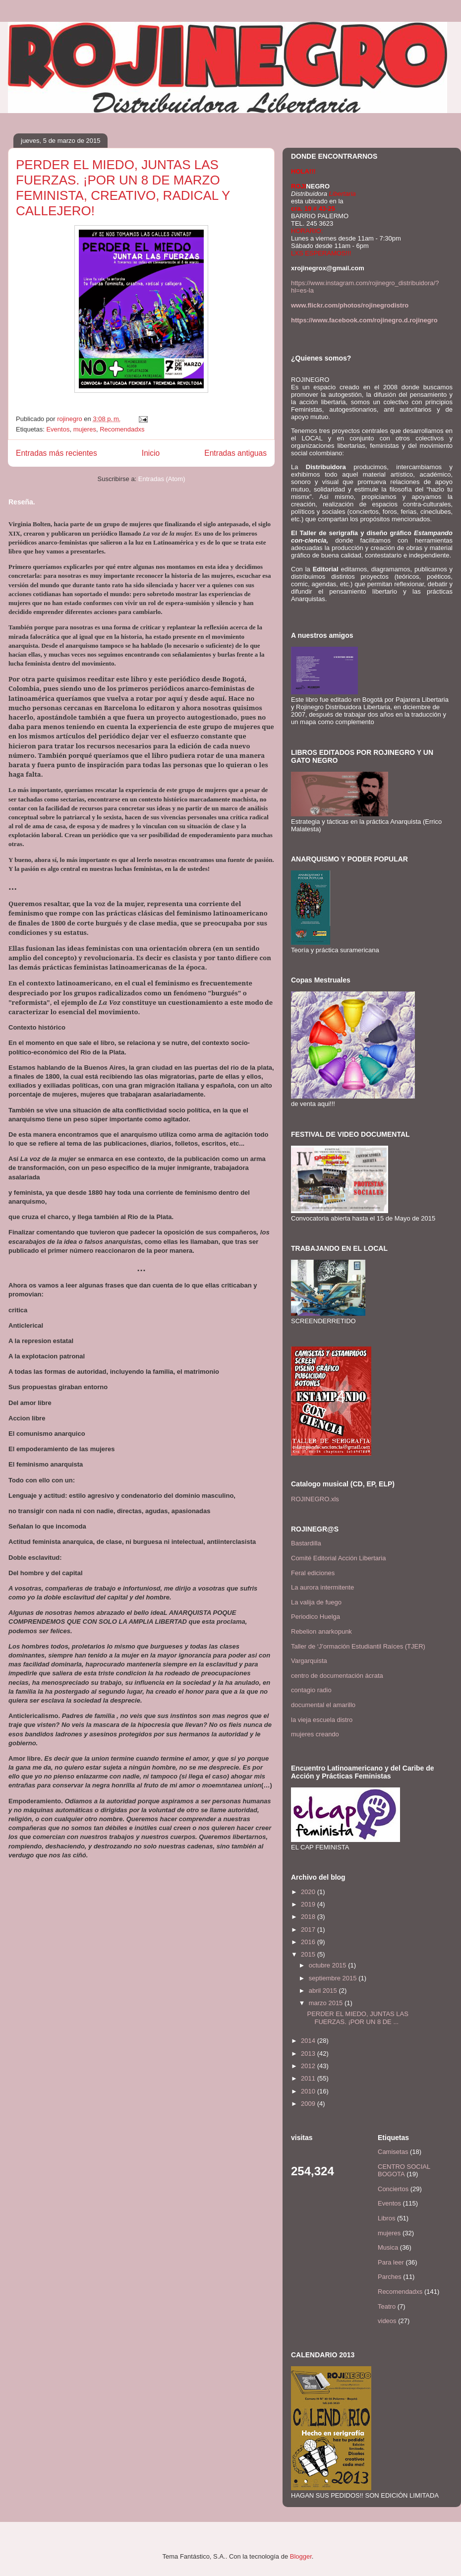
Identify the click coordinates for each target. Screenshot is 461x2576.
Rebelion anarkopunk (321, 1631)
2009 (309, 2103)
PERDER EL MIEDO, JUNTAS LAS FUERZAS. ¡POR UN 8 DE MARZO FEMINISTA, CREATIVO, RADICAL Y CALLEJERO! (123, 187)
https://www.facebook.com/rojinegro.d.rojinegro (364, 320)
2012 (309, 2066)
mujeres (84, 429)
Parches (390, 2276)
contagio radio (311, 1690)
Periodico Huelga (315, 1616)
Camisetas (393, 2151)
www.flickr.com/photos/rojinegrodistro (349, 305)
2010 (309, 2091)
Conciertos (393, 2189)
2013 (309, 2053)
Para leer (391, 2262)
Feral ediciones (313, 1573)
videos (387, 2321)
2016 (309, 1942)
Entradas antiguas (235, 453)
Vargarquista (309, 1660)
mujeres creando (315, 1734)
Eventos (57, 429)
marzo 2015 (327, 2003)
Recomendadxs (122, 429)
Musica (388, 2247)
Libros (386, 2218)
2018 (309, 1916)
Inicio (151, 453)
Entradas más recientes (56, 453)
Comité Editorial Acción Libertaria (338, 1558)
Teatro (387, 2306)
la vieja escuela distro (321, 1719)
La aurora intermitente (322, 1587)
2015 (309, 1954)
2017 (309, 1929)
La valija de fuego (316, 1602)
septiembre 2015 (333, 1978)
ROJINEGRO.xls (315, 1499)
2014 (309, 2040)
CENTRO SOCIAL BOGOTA (404, 2170)
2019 (309, 1904)
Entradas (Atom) (161, 479)
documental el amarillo (323, 1705)
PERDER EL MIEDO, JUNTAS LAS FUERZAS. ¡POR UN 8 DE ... (357, 2017)
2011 (309, 2078)
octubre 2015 (328, 1965)
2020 (309, 1892)
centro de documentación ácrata (337, 1675)
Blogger (301, 2556)
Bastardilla (306, 1543)
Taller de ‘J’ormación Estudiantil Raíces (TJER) (358, 1646)
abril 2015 (324, 1990)
